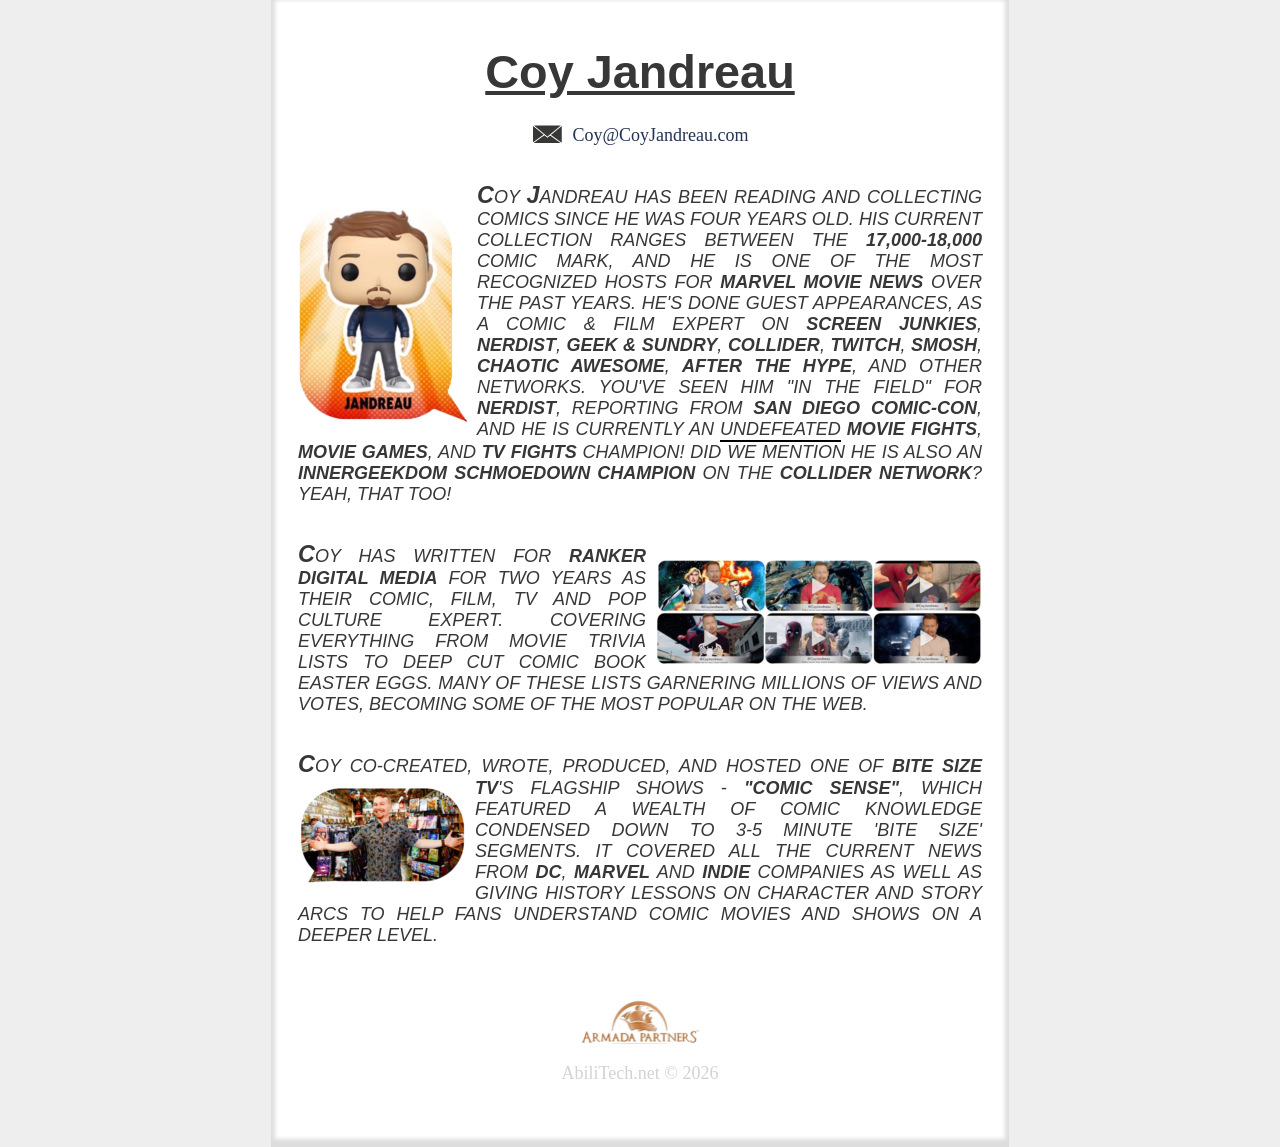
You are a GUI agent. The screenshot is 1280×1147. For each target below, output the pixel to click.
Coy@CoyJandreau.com (639, 135)
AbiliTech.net (611, 1073)
